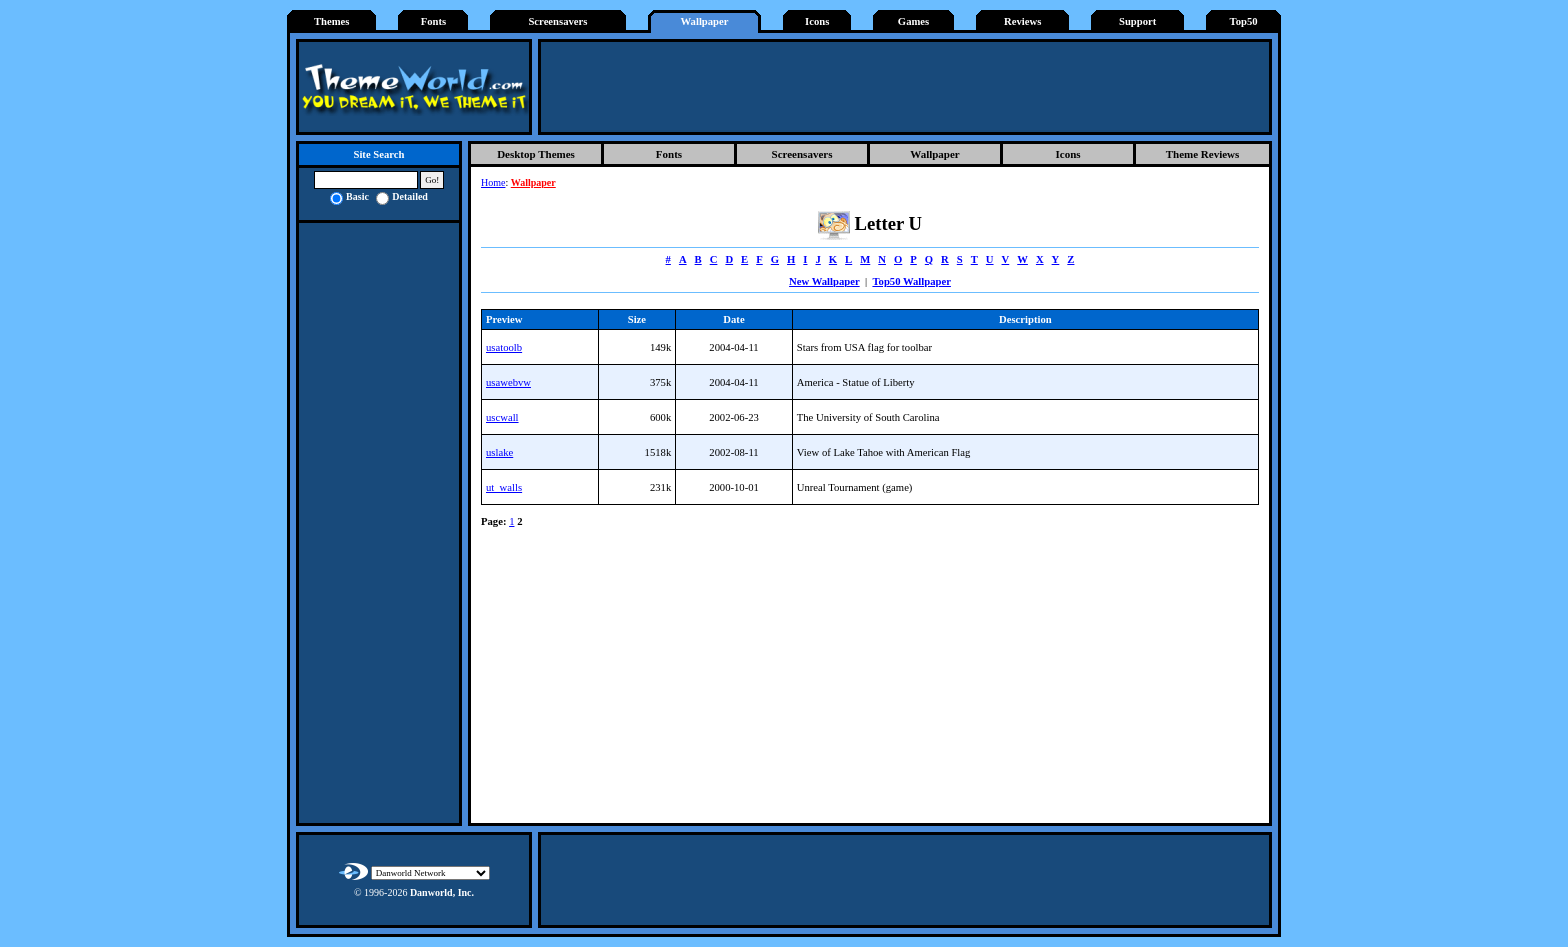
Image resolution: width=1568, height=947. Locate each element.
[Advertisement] (905, 87)
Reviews (1022, 21)
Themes (332, 21)
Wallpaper (705, 21)
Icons (817, 21)
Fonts (433, 21)
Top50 (1244, 21)
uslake (499, 452)
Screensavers (557, 21)
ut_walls (504, 487)
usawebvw (508, 382)
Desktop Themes (536, 154)
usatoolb (504, 347)
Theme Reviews (1203, 154)
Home (493, 182)
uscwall (502, 417)
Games (913, 21)
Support (1137, 21)
